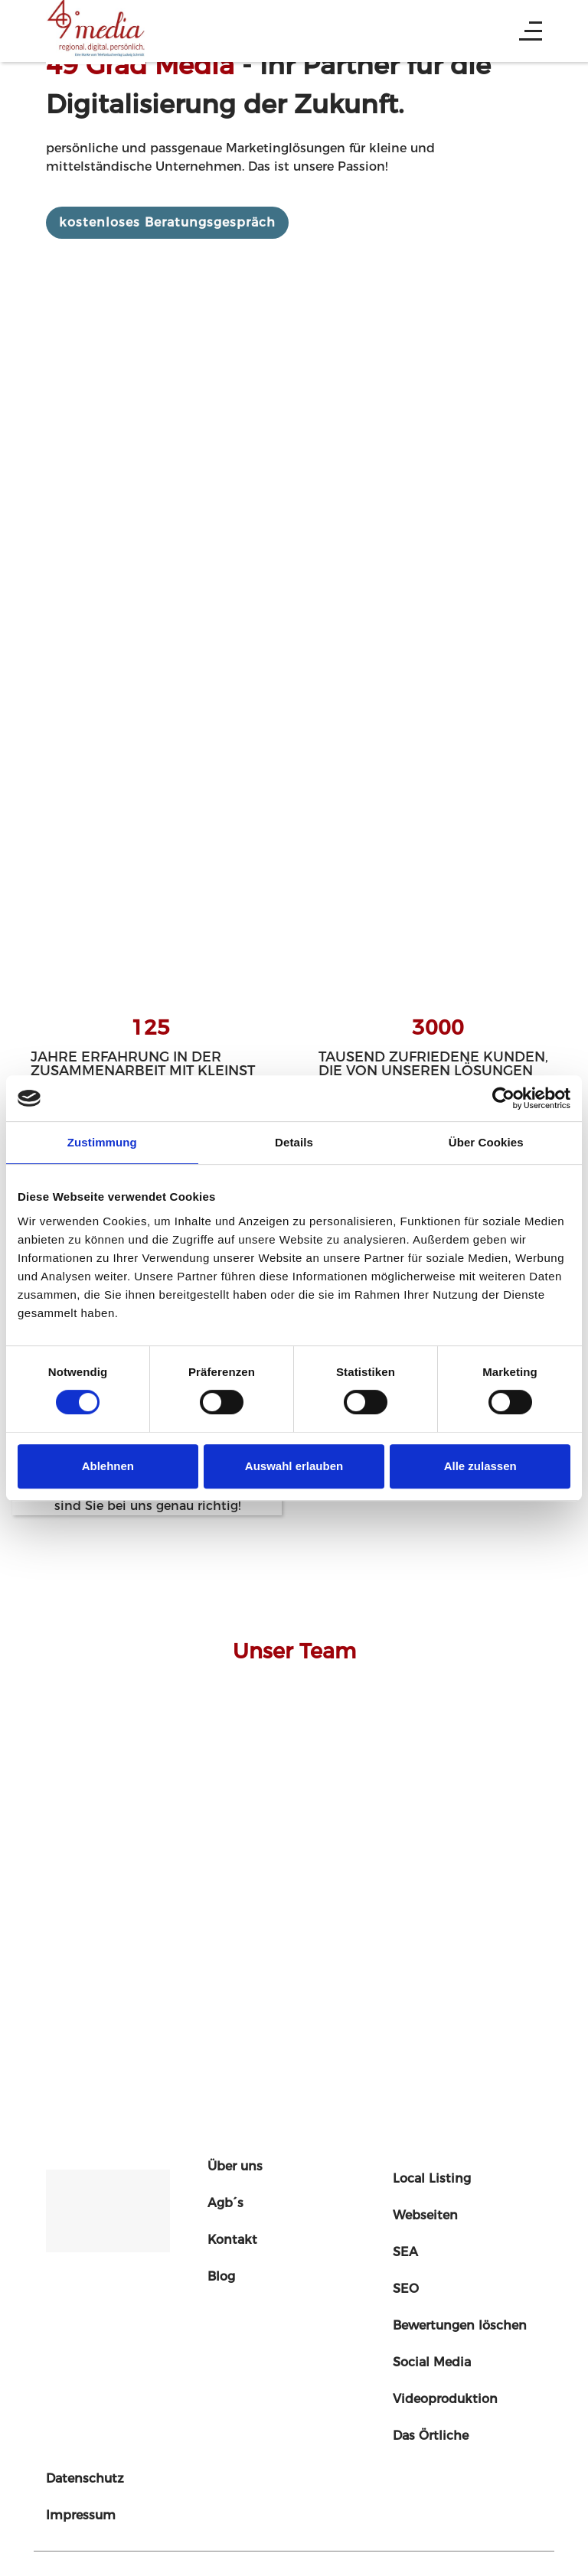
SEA (405, 2252)
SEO (406, 2288)
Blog (221, 2276)
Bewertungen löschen (460, 2325)
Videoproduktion (445, 2399)
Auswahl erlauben (294, 1465)
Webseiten (425, 2215)
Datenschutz (85, 2478)
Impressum (81, 2515)
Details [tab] (294, 1142)
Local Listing (432, 2178)
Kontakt (232, 2239)
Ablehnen (108, 1465)
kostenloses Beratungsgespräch (167, 222)
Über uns (235, 2166)
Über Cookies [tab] (486, 1142)
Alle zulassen (480, 1465)
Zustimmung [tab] (102, 1142)
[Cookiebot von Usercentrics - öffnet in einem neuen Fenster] (503, 1098)
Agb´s (225, 2203)
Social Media (432, 2362)
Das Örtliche (431, 2435)
